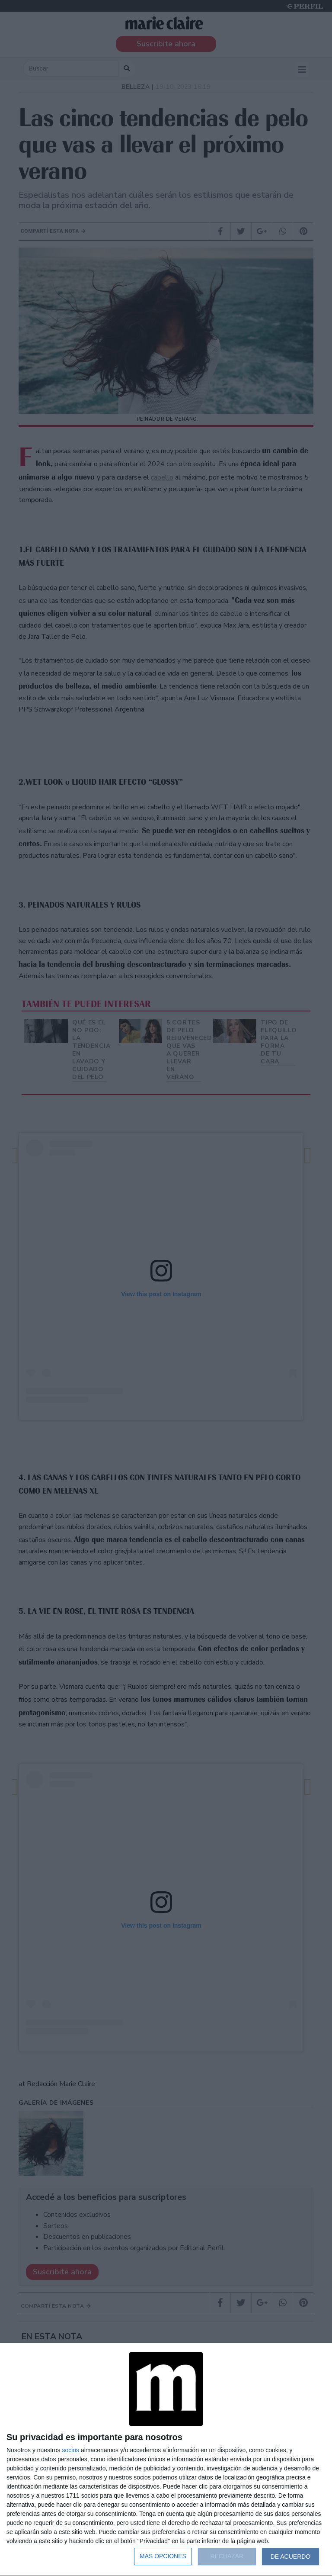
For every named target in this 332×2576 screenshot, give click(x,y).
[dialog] (166, 2460)
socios (70, 2450)
